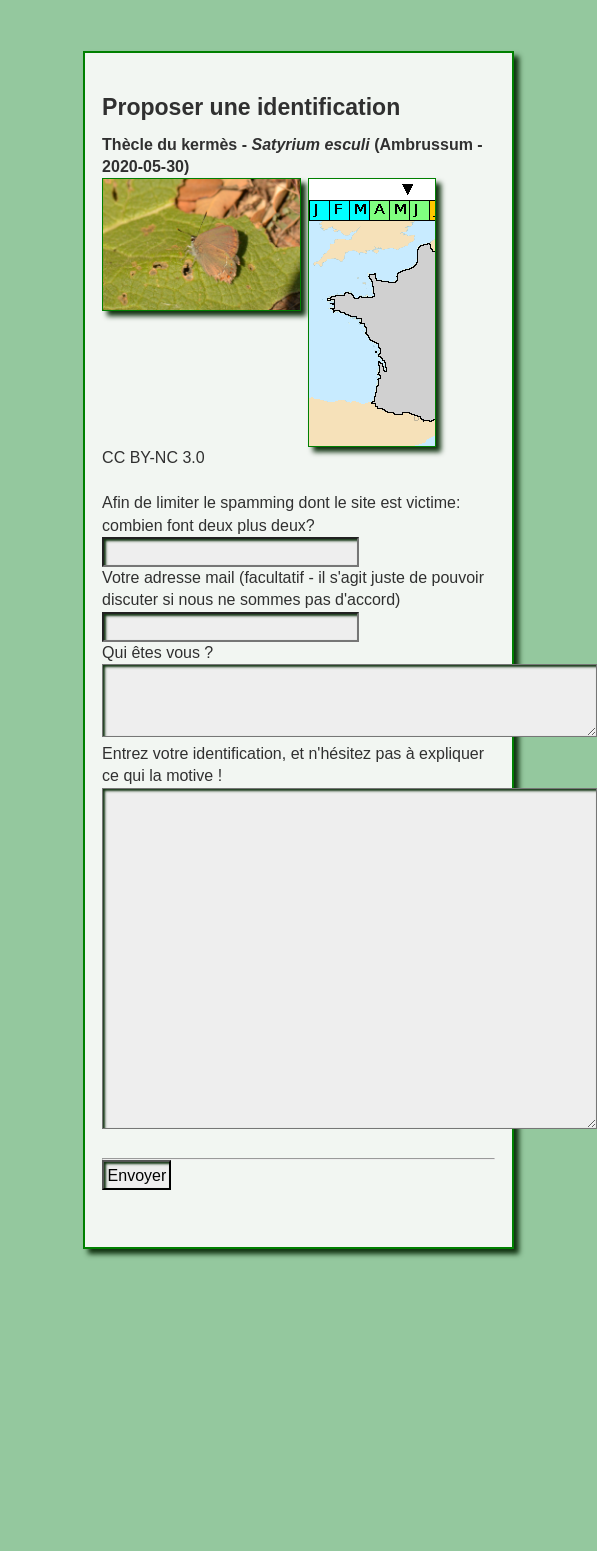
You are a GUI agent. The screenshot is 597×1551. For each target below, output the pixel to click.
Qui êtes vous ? (157, 652)
